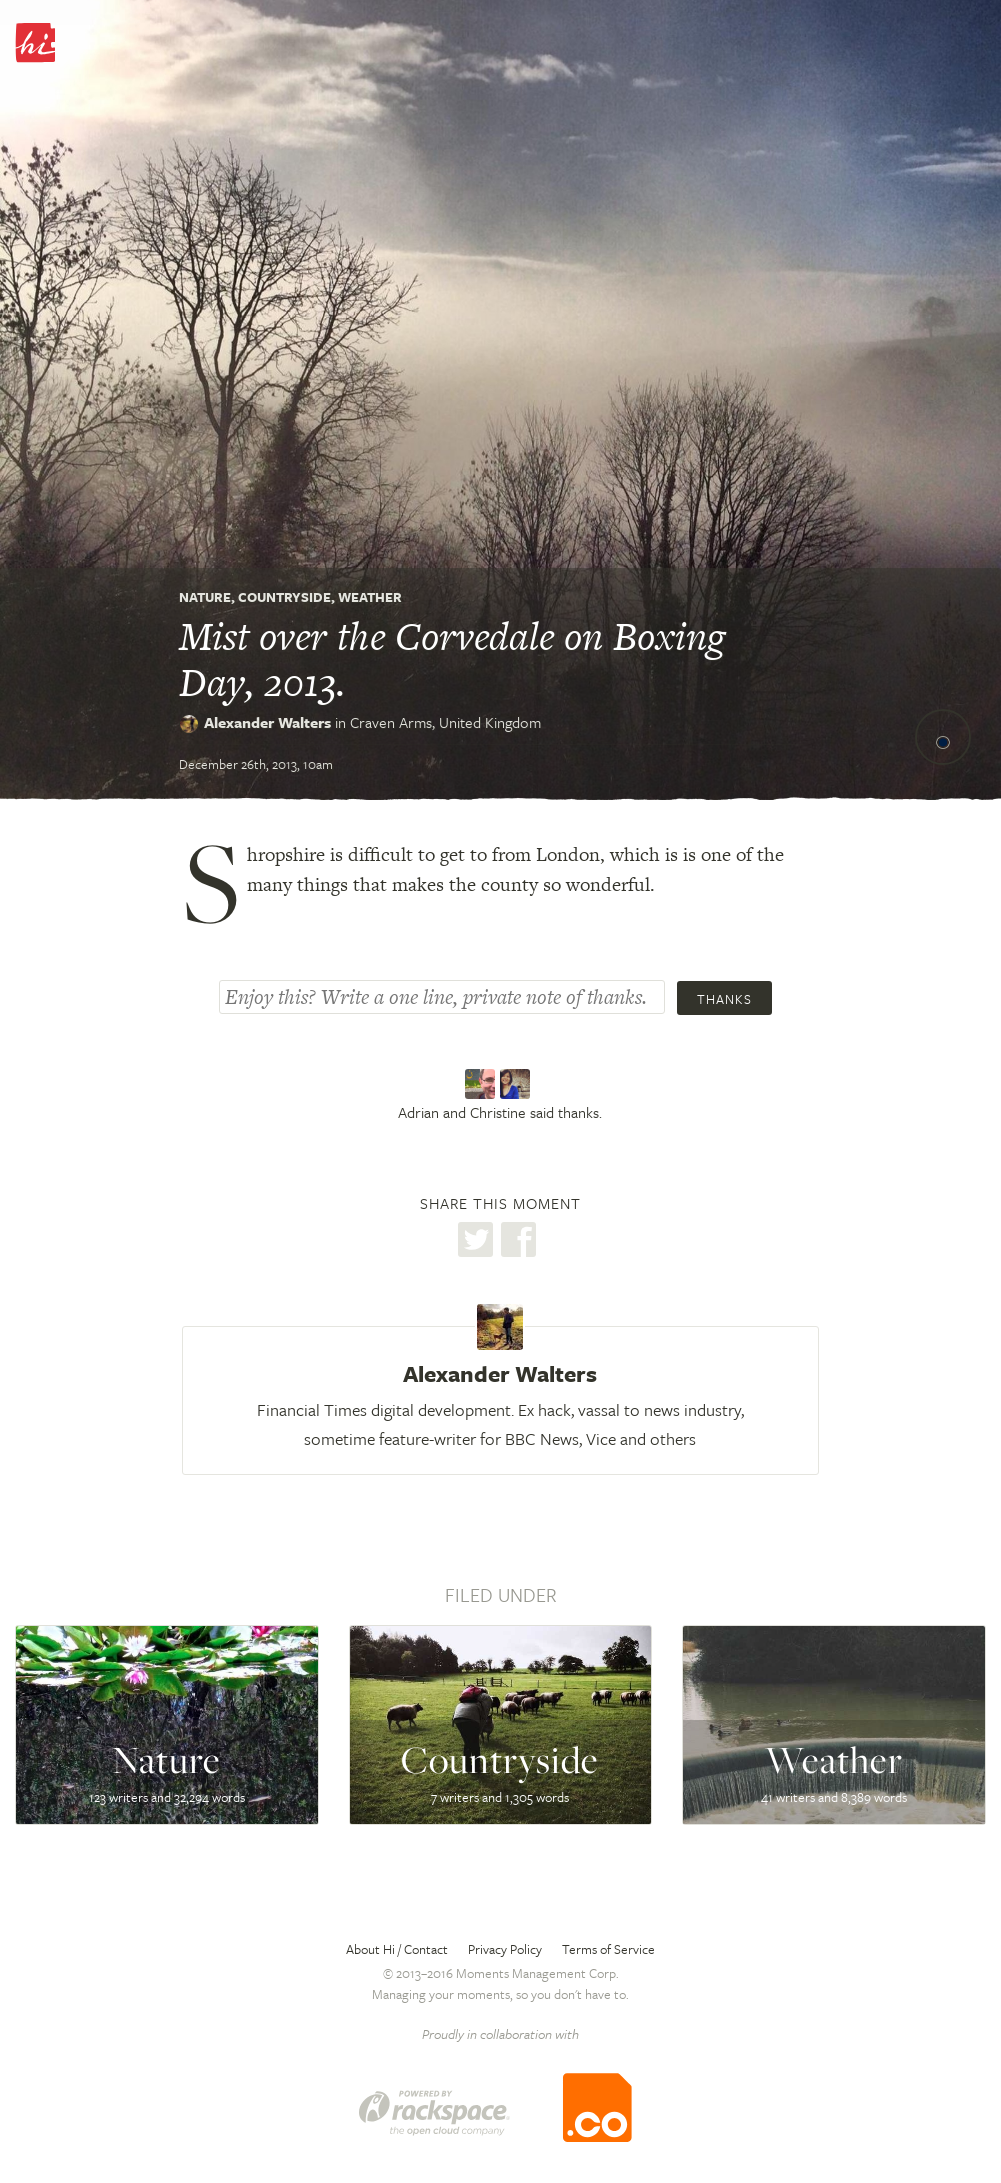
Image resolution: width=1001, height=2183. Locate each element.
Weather (370, 597)
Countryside (284, 597)
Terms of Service (608, 1949)
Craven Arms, (445, 722)
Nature (205, 597)
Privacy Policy (505, 1949)
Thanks (724, 999)
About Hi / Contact (397, 1949)
